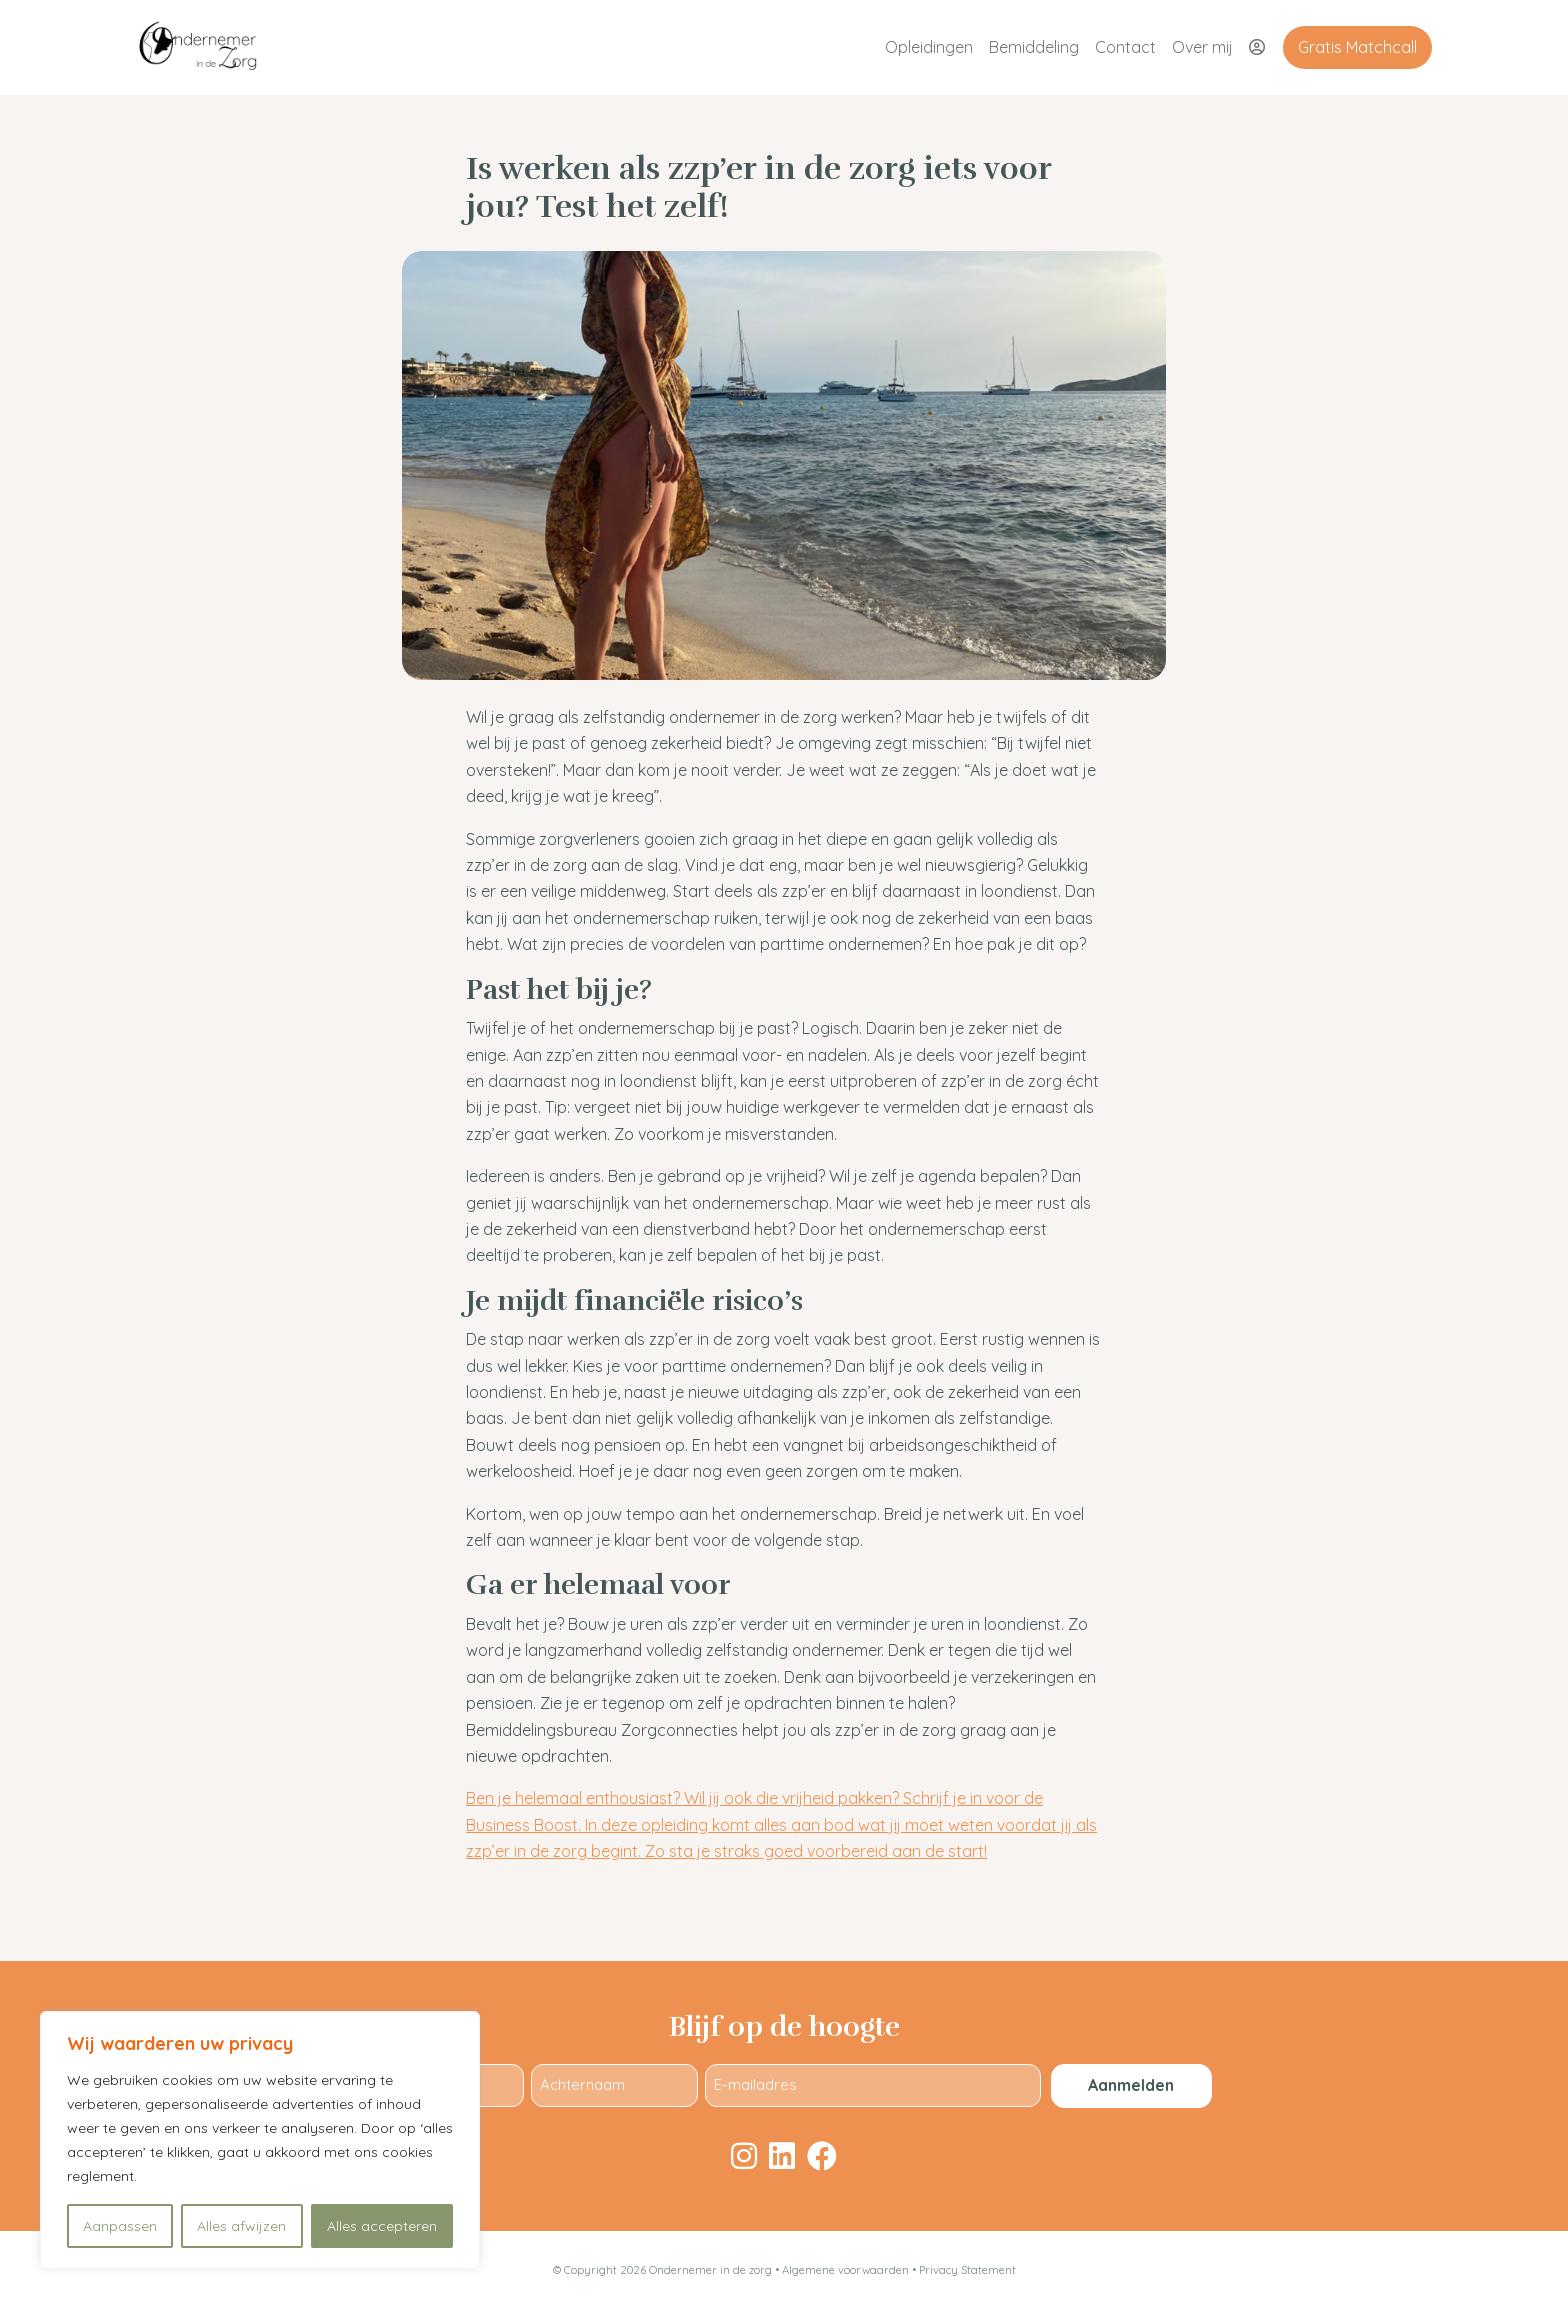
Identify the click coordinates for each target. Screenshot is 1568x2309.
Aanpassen (120, 2226)
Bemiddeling (1034, 47)
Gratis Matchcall (1357, 47)
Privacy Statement (967, 2270)
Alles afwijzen (241, 2226)
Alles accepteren (382, 2226)
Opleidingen (929, 47)
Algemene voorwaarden (847, 2270)
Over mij (1202, 47)
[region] (260, 2140)
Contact (1125, 47)
